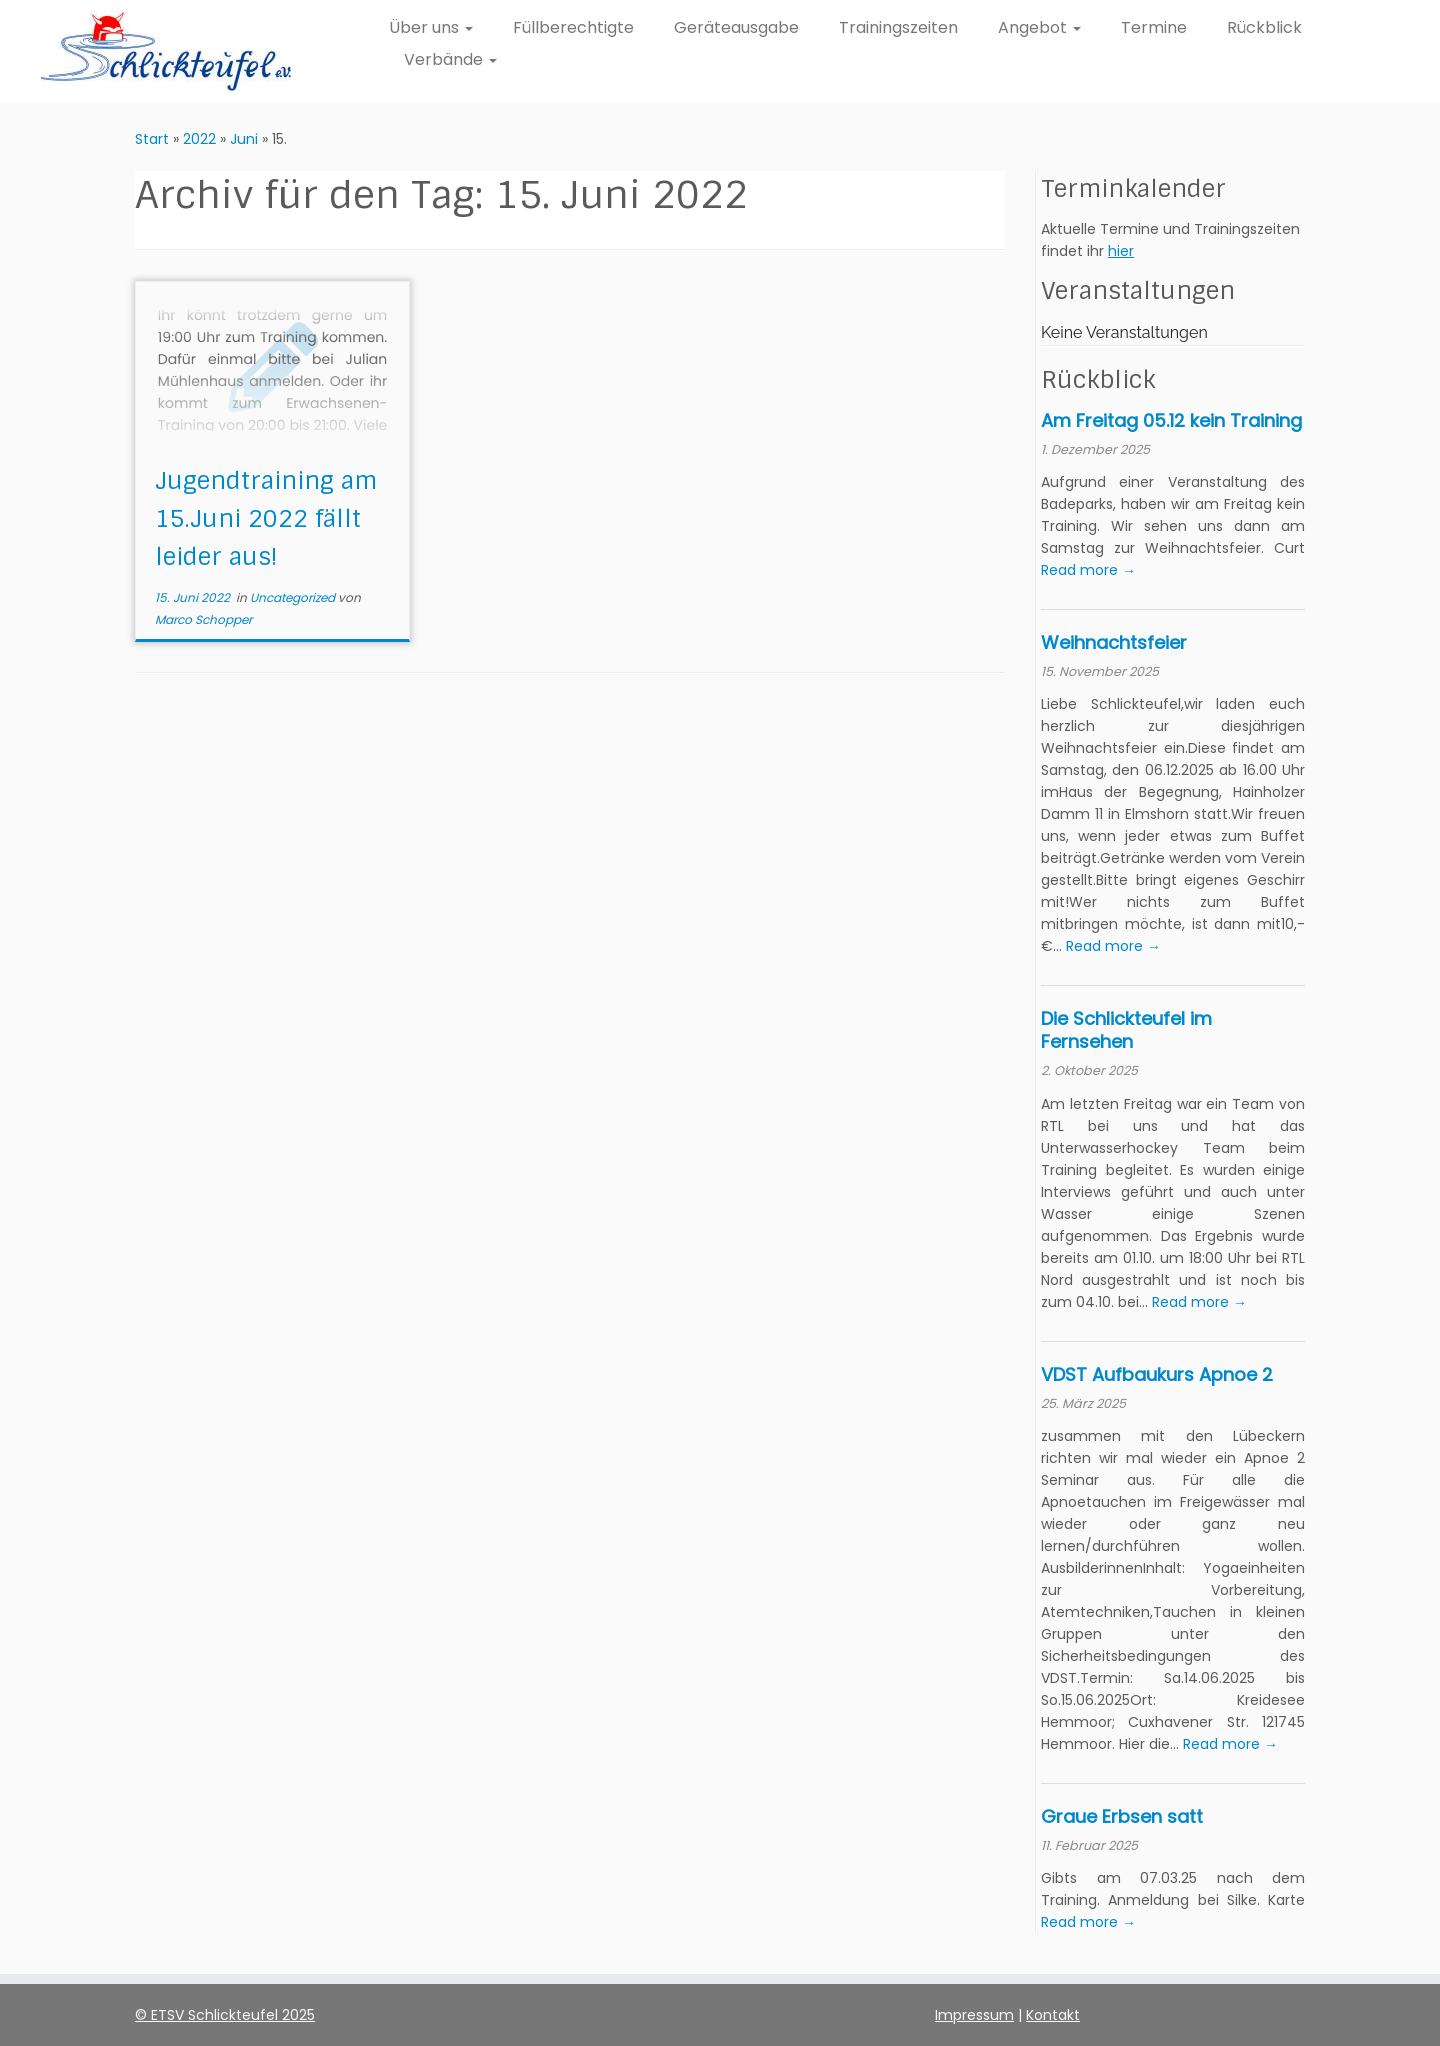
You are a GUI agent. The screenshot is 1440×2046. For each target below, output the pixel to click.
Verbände (450, 59)
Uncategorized (294, 597)
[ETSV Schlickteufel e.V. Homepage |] (166, 51)
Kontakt (1053, 2015)
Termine (1154, 27)
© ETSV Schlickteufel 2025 (225, 2015)
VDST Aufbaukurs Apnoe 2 (1157, 1374)
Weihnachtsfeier (1114, 642)
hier (1121, 251)
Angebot (1039, 27)
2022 (199, 139)
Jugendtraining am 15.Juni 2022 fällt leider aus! (266, 518)
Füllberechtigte (573, 27)
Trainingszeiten (898, 27)
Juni (244, 139)
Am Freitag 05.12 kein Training (1171, 420)
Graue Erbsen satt (1122, 1816)
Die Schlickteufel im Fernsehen (1126, 1030)
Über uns (431, 27)
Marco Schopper (203, 619)
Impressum (974, 2015)
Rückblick (1264, 27)
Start (152, 139)
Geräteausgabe (736, 27)
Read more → (1088, 570)
